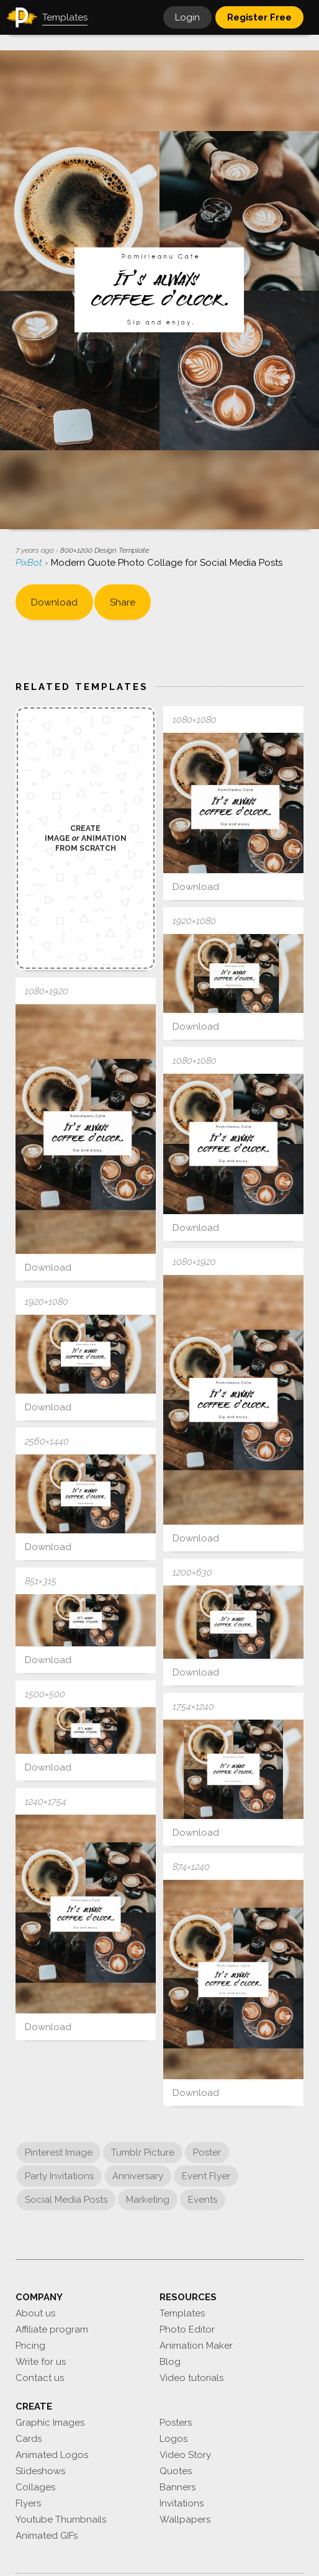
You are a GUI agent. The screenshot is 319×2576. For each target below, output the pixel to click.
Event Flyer (206, 2176)
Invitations (182, 2503)
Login (187, 17)
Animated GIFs (47, 2535)
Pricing (30, 2345)
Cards (29, 2438)
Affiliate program (52, 2329)
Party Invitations (59, 2176)
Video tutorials (191, 2377)
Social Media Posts (66, 2199)
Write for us (41, 2361)
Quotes (176, 2471)
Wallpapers (185, 2519)
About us (35, 2313)
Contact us (40, 2377)
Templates (182, 2313)
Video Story (185, 2454)
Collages (35, 2487)
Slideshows (40, 2471)
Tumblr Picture (142, 2152)
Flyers (28, 2503)
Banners (177, 2487)
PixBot (30, 562)
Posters (176, 2422)
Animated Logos (52, 2454)
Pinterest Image (58, 2152)
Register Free (259, 17)
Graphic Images (50, 2422)
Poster (207, 2152)
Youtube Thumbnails (61, 2519)
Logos (173, 2438)
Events (202, 2199)
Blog (170, 2361)
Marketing (147, 2199)
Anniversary (137, 2176)
